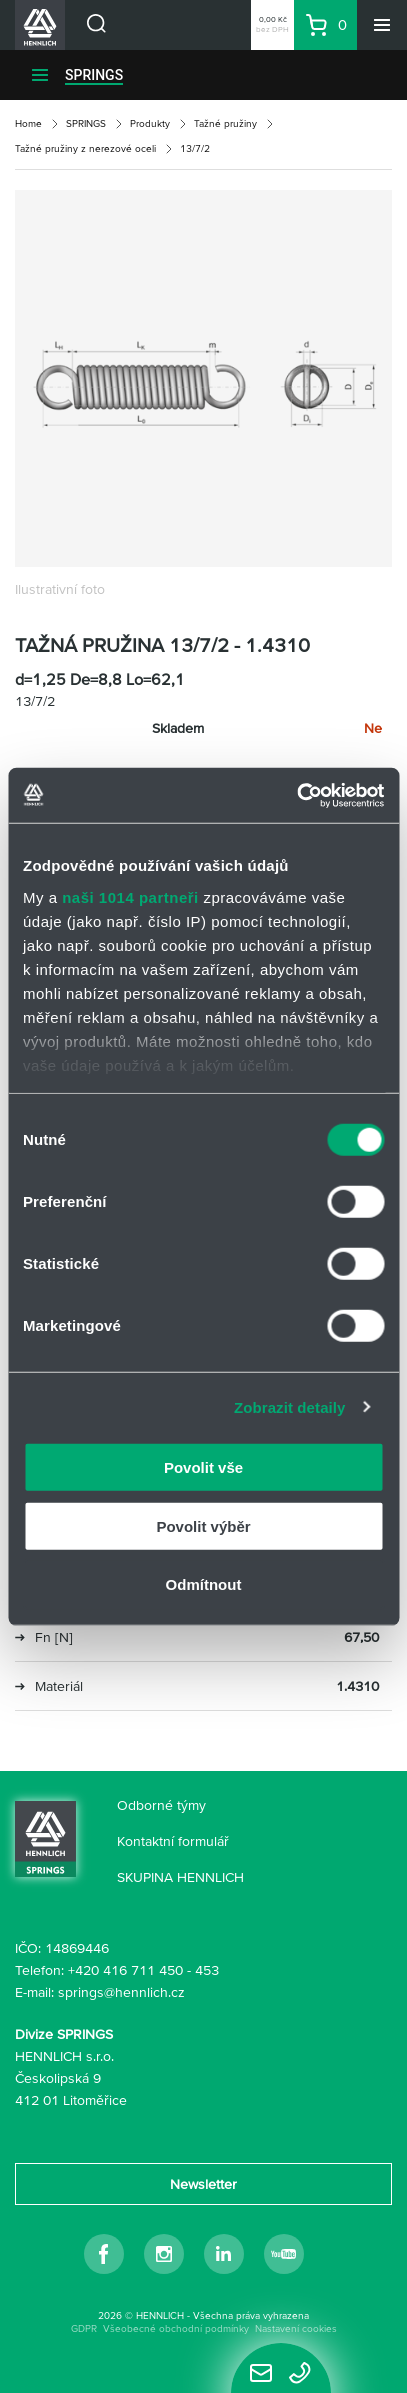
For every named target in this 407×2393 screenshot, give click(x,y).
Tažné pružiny (225, 123)
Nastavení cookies (296, 2328)
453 (207, 1970)
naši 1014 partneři (130, 896)
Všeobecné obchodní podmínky (176, 2328)
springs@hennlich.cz (121, 1992)
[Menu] (382, 25)
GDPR (84, 2328)
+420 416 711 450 (125, 1970)
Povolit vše (203, 1467)
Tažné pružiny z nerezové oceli (85, 148)
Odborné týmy (161, 1805)
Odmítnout (204, 1584)
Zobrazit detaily (290, 1406)
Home (28, 123)
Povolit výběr (203, 1525)
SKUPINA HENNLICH (180, 1877)
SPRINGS (94, 75)
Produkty (150, 123)
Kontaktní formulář (173, 1841)
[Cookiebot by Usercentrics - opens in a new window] (296, 795)
